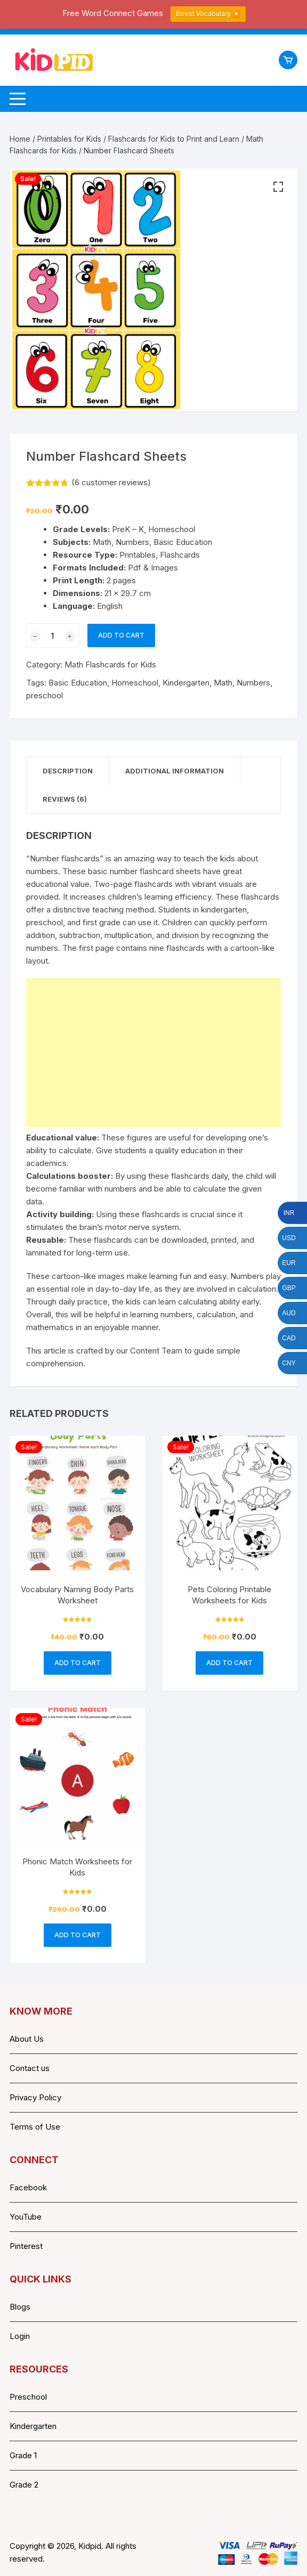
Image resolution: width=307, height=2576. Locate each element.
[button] (278, 187)
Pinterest (26, 2246)
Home (20, 138)
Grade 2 (24, 2485)
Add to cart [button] (77, 1663)
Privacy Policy (35, 2097)
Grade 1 (23, 2455)
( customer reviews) (111, 482)
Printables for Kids (69, 138)
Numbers (253, 683)
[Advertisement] (153, 1052)
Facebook (28, 2187)
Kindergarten (186, 683)
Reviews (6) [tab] (65, 799)
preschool (44, 695)
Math (223, 683)
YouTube (26, 2217)
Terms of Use (35, 2127)
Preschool (28, 2397)
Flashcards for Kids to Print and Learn (173, 138)
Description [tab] (68, 771)
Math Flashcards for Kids (110, 664)
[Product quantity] (52, 635)
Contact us (30, 2068)
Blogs (20, 2307)
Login (20, 2336)
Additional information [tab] (174, 771)
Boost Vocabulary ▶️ (208, 14)
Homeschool (134, 683)
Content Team (156, 1351)
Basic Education (78, 683)
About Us (27, 2039)
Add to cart (121, 635)
